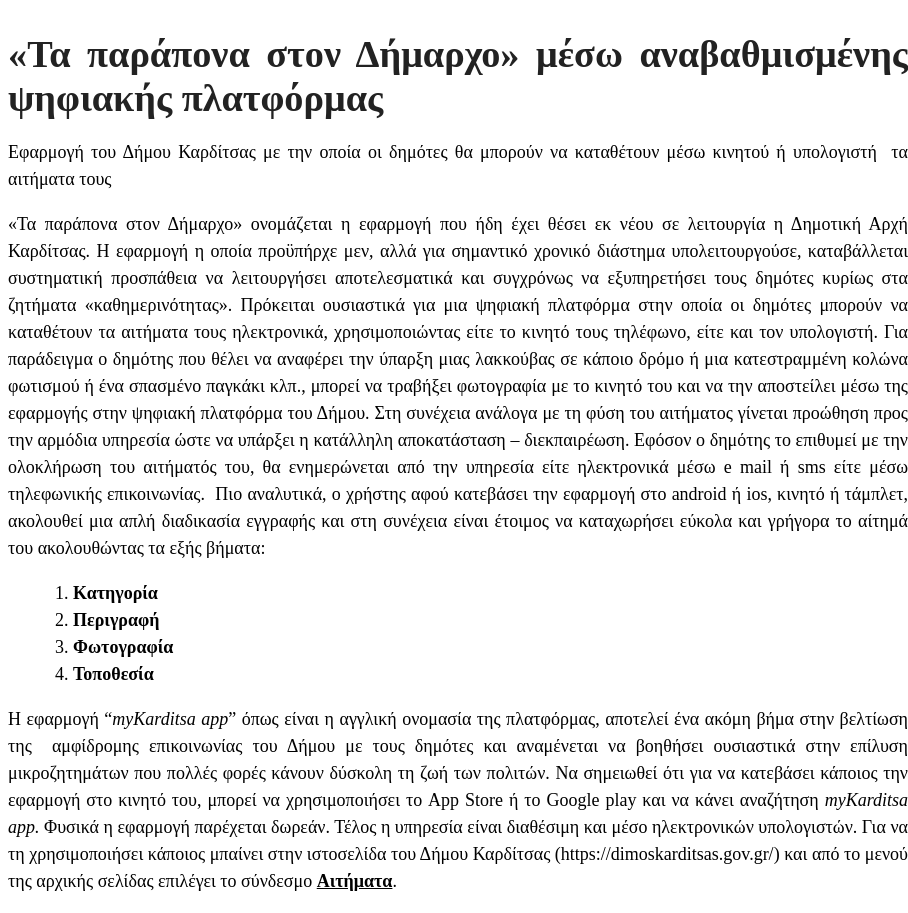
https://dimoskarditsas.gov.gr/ (667, 854)
